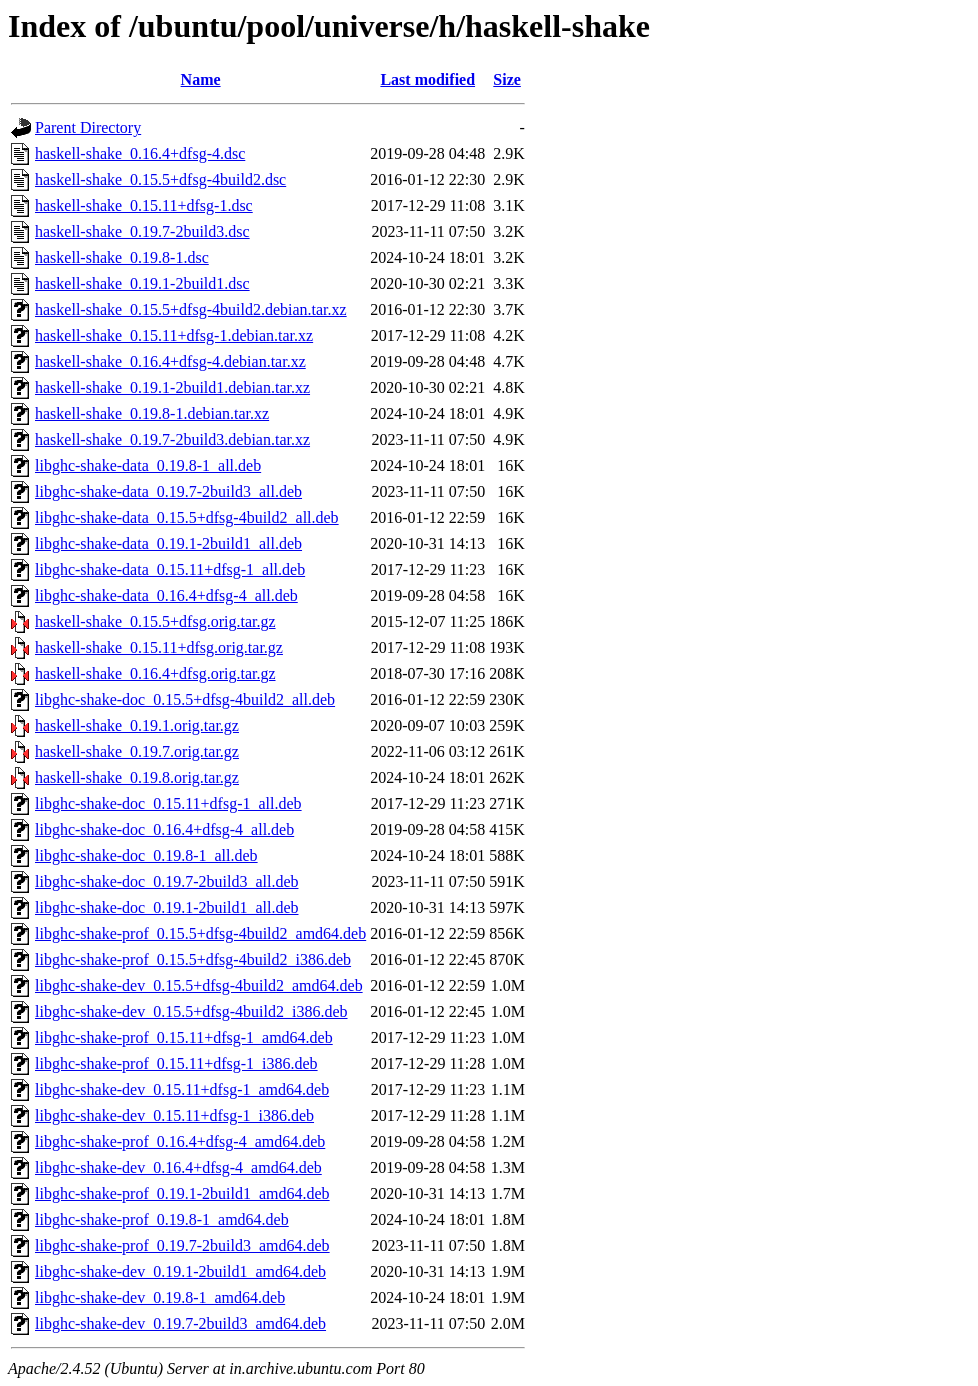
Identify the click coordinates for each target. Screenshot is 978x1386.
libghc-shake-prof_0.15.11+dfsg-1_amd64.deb (184, 1037)
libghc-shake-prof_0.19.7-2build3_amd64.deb (182, 1245)
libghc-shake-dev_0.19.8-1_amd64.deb (160, 1297)
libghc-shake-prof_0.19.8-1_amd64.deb (162, 1219)
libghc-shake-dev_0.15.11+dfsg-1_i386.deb (174, 1115)
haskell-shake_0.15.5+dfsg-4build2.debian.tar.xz (191, 309)
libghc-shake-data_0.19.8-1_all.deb (148, 465)
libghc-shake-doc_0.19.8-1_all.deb (146, 855)
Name (201, 79)
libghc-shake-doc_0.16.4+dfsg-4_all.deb (164, 829)
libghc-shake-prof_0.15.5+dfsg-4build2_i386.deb (193, 959)
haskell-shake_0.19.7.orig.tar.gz (137, 751)
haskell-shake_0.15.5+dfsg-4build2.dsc (160, 179)
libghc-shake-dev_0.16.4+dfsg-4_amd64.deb (178, 1167)
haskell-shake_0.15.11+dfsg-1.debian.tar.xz (174, 335)
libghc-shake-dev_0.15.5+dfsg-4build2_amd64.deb (199, 985)
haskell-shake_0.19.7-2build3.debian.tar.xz (172, 439)
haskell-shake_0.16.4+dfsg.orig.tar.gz (155, 673)
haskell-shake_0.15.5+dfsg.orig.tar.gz (155, 621)
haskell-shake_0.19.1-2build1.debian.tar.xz (172, 387)
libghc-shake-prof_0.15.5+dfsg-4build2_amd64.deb (200, 933)
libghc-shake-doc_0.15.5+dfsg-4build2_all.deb (185, 699)
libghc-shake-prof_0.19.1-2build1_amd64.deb (182, 1193)
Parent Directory (88, 127)
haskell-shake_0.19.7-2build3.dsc (142, 231)
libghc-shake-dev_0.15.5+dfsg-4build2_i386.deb (191, 1011)
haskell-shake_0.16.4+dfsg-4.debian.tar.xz (170, 361)
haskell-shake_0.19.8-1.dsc (122, 257)
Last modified (427, 79)
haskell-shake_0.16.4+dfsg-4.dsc (140, 153)
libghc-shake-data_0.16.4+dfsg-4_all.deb (166, 595)
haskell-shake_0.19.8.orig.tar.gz (137, 777)
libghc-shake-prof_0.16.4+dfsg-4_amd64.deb (180, 1141)
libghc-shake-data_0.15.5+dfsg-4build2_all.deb (187, 517)
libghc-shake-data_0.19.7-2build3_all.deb (168, 491)
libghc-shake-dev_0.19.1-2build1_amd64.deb (180, 1271)
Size (507, 79)
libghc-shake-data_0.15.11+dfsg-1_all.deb (170, 569)
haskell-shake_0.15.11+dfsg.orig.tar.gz (159, 647)
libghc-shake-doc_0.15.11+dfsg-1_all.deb (168, 803)
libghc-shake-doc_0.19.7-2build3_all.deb (167, 881)
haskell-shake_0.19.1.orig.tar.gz (137, 725)
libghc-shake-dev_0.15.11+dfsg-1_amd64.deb (182, 1089)
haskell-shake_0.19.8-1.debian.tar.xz (152, 413)
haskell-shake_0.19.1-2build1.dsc (142, 283)
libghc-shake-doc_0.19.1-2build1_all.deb (167, 907)
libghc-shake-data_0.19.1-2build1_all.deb (168, 543)
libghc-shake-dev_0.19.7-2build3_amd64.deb (180, 1323)
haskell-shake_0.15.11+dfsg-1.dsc (144, 205)
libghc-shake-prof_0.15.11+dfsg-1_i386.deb (176, 1063)
